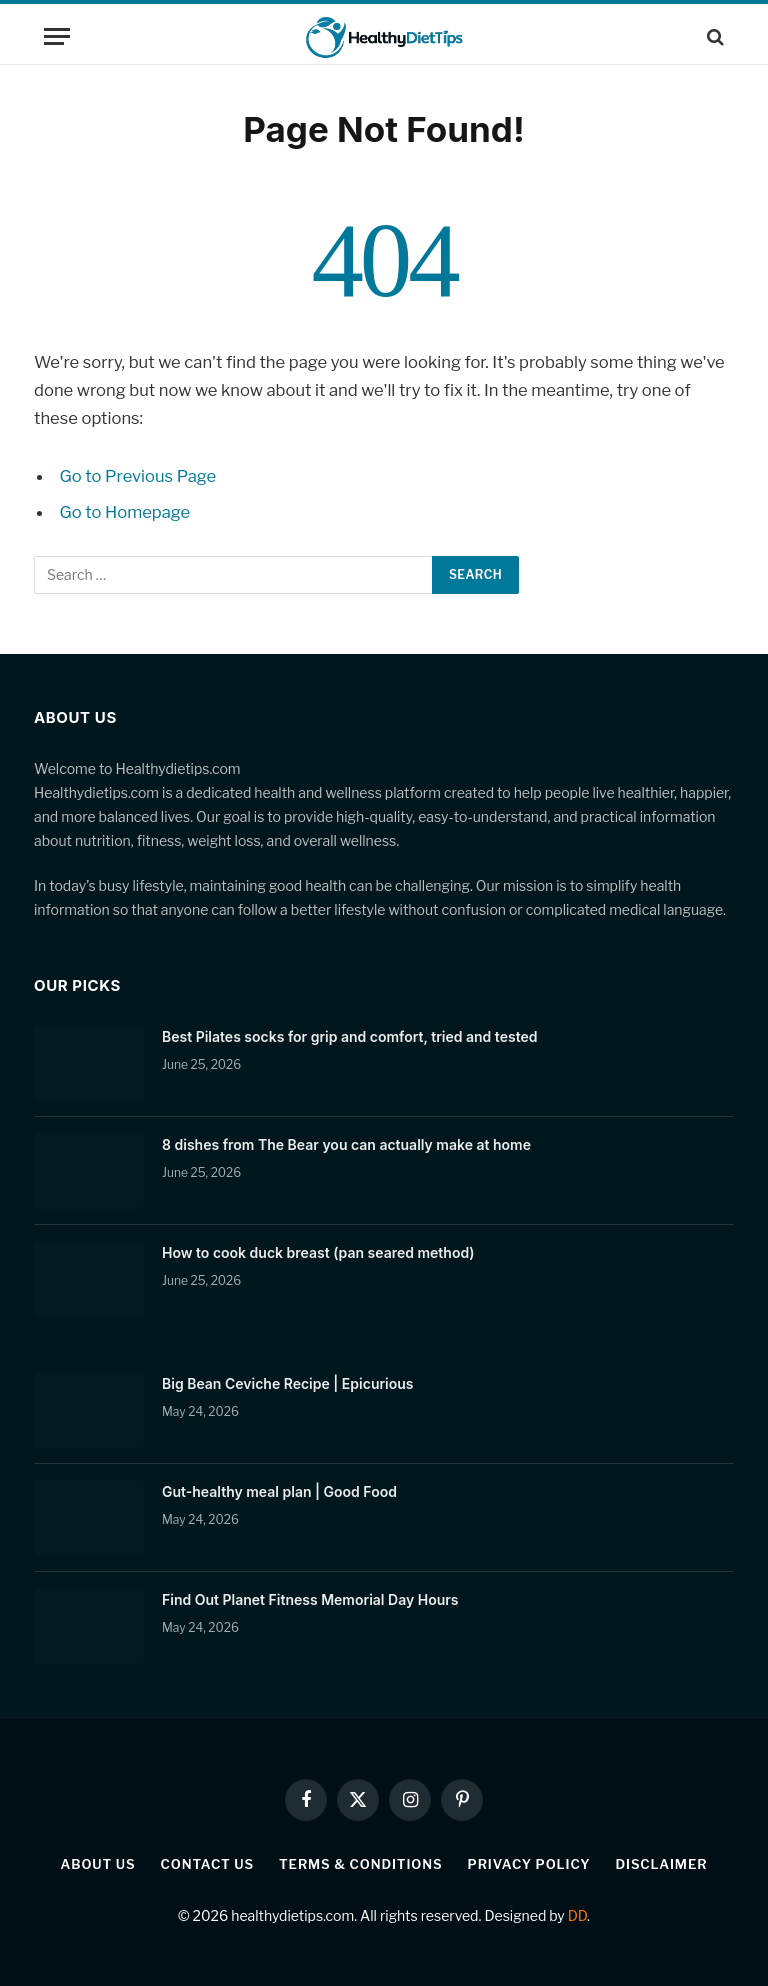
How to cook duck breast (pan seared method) (318, 1252)
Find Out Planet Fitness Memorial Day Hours (310, 1599)
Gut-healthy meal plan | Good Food (279, 1491)
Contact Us (207, 1864)
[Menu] (57, 36)
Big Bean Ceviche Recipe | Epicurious (288, 1383)
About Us (98, 1864)
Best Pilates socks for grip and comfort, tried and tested (349, 1036)
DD (577, 1915)
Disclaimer (661, 1864)
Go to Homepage (125, 512)
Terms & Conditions (361, 1864)
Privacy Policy (529, 1864)
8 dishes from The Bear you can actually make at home (346, 1144)
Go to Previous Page (138, 476)
